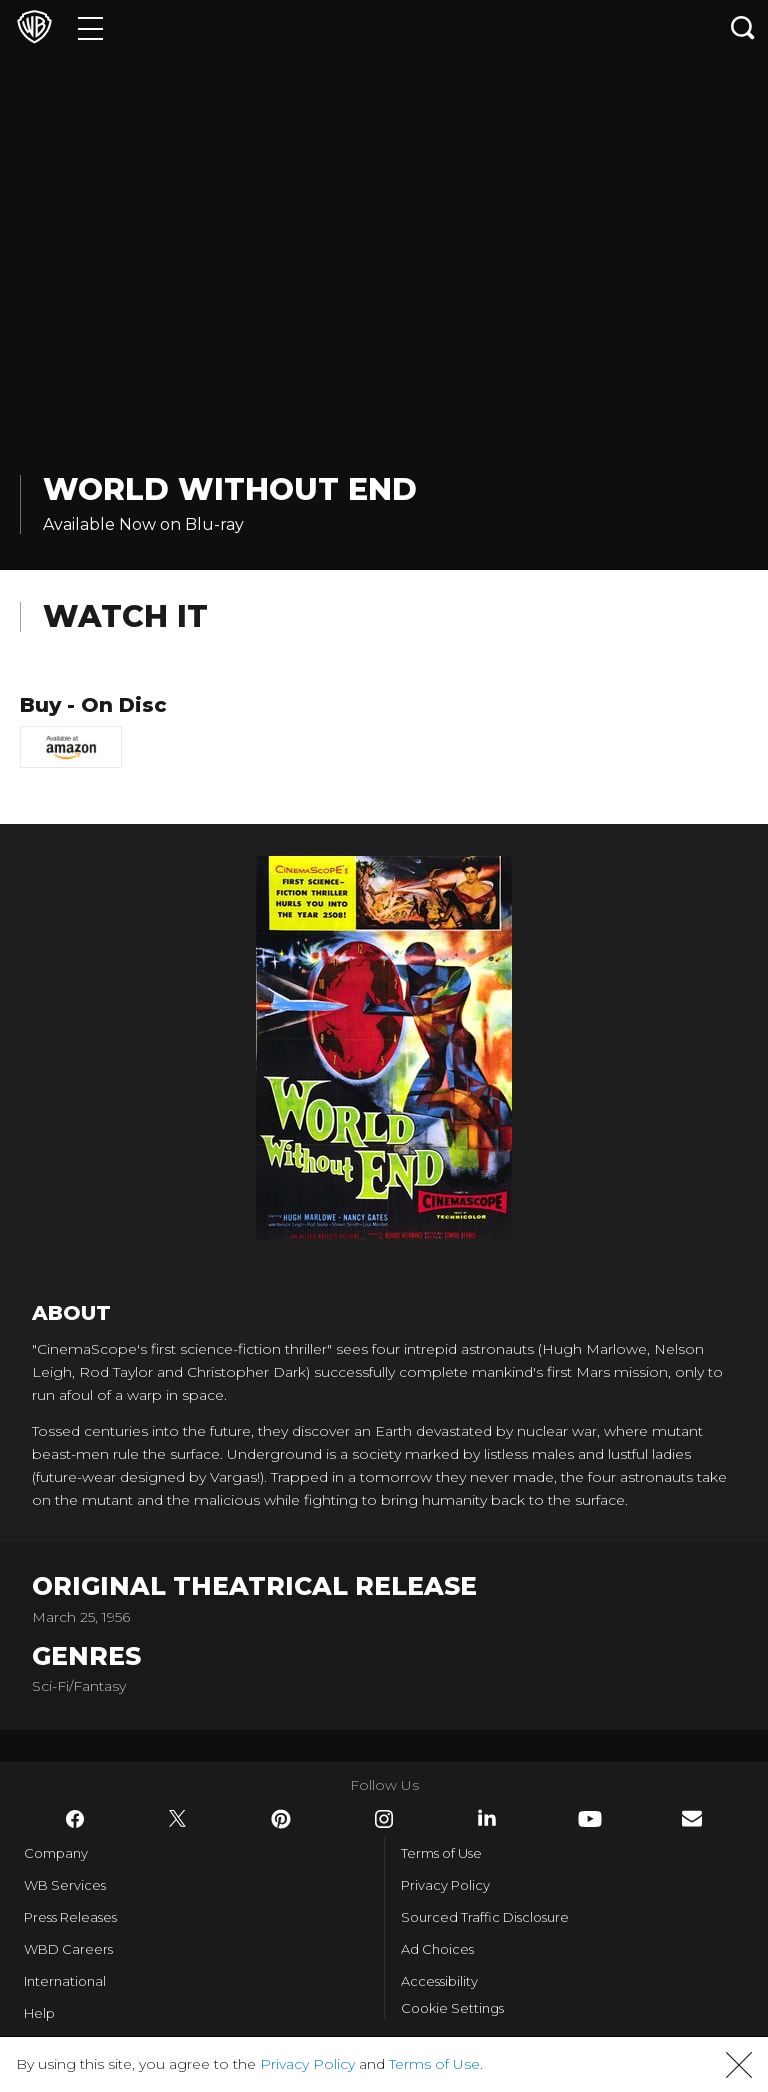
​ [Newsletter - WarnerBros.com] (692, 1818)
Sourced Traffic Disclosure (485, 1917)
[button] (739, 2065)
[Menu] (90, 27)
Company (56, 1853)
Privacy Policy (445, 1885)
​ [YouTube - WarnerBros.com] (590, 1819)
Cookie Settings (452, 2008)
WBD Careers (68, 1949)
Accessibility (439, 1981)
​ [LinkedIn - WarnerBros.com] (487, 1818)
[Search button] (743, 27)
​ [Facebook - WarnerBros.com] (75, 1819)
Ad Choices (437, 1949)
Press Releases (70, 1917)
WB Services (65, 1885)
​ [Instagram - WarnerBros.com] (384, 1819)
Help (39, 2013)
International (65, 1981)
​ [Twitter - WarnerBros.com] (178, 1819)
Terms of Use (441, 1853)
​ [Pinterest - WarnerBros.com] (281, 1819)
